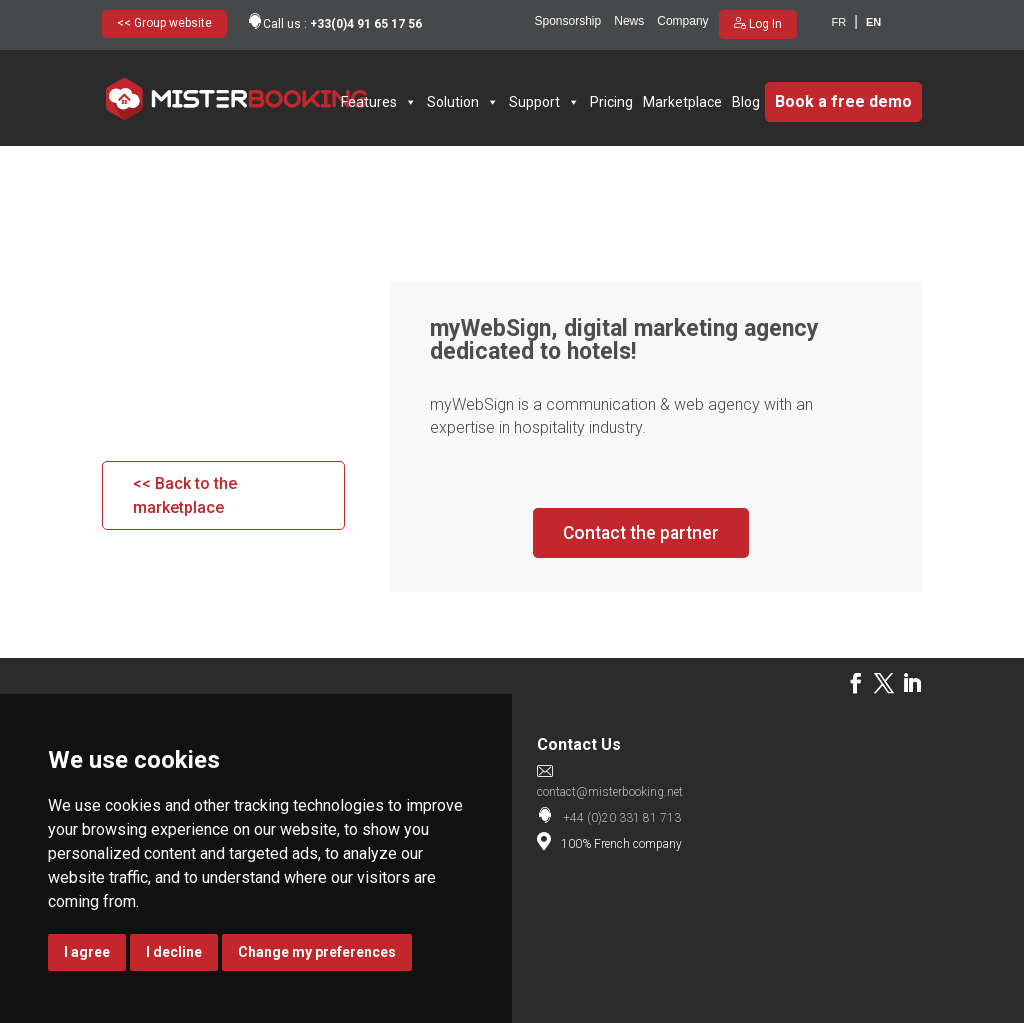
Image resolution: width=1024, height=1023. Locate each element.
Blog (746, 102)
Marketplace (682, 102)
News (629, 21)
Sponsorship (568, 21)
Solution (463, 102)
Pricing (611, 102)
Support (544, 102)
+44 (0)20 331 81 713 (622, 818)
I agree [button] (87, 952)
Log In (764, 24)
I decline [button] (174, 952)
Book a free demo (843, 101)
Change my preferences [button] (317, 952)
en (873, 22)
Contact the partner (641, 532)
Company (682, 21)
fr (839, 22)
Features (379, 102)
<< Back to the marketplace (185, 495)
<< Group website (164, 23)
